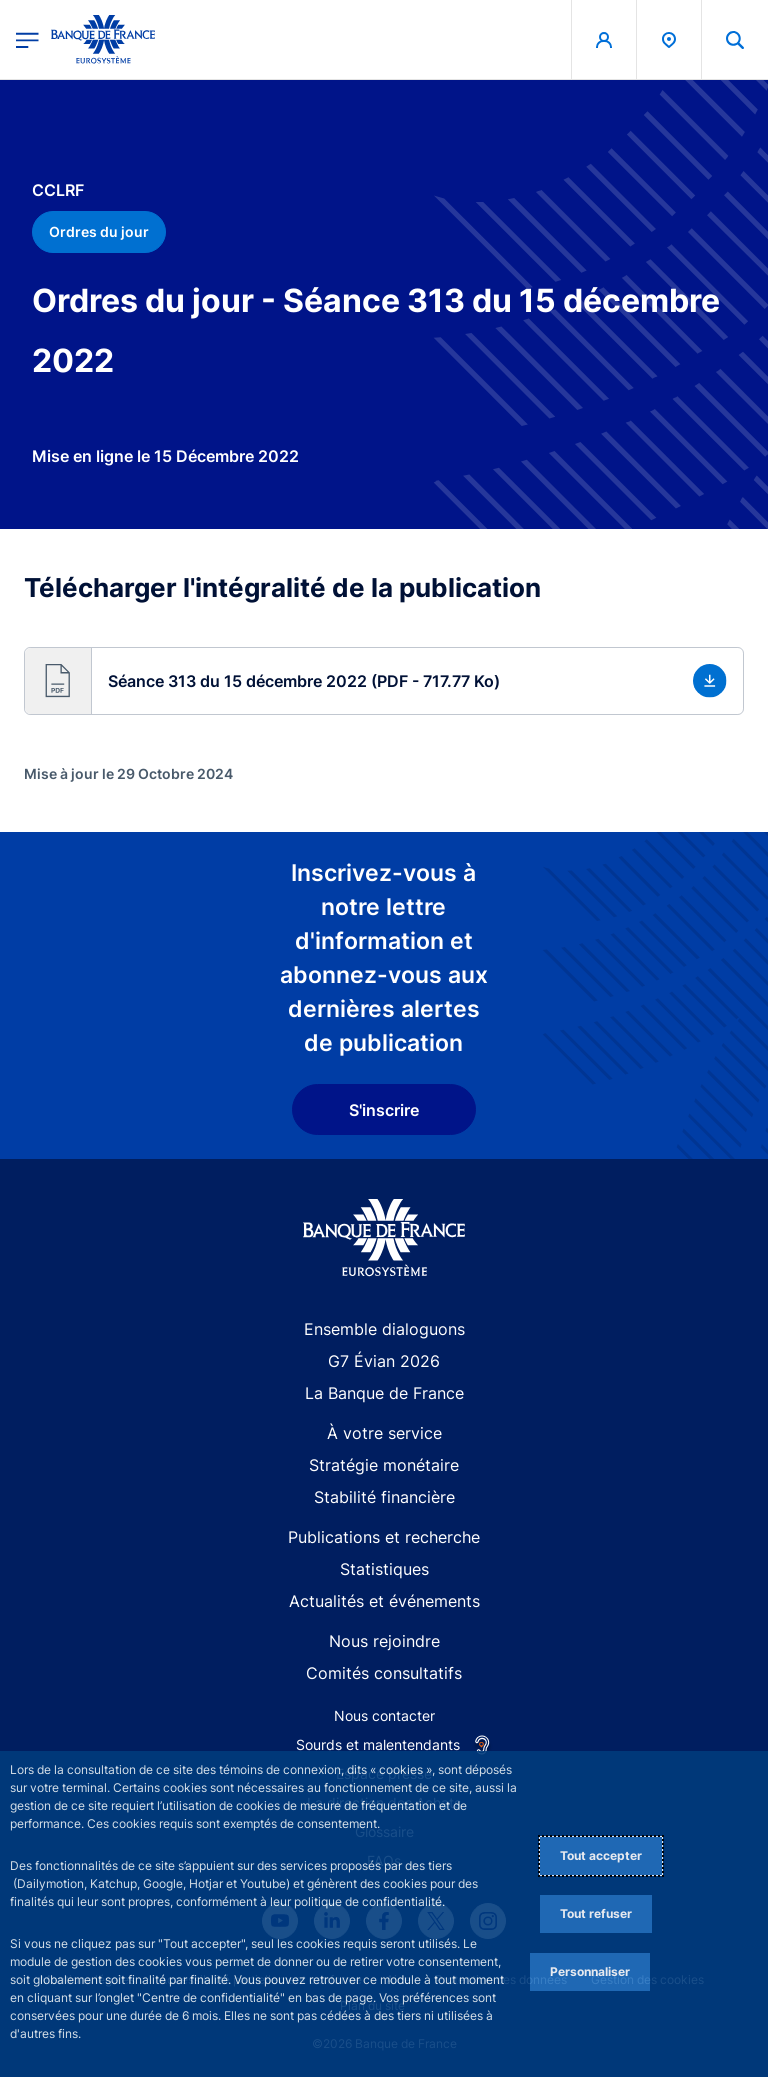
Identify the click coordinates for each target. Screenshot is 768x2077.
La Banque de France (384, 1393)
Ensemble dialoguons (384, 1329)
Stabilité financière (384, 1497)
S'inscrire (384, 1110)
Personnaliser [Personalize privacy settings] (590, 1971)
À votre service (384, 1433)
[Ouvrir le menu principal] (27, 39)
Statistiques (384, 1569)
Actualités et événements (384, 1601)
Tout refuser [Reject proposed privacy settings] (596, 1913)
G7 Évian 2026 (384, 1361)
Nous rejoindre (384, 1641)
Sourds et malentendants (378, 1744)
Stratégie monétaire (384, 1465)
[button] (384, 681)
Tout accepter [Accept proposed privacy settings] (601, 1855)
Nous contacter (384, 1715)
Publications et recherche (384, 1537)
